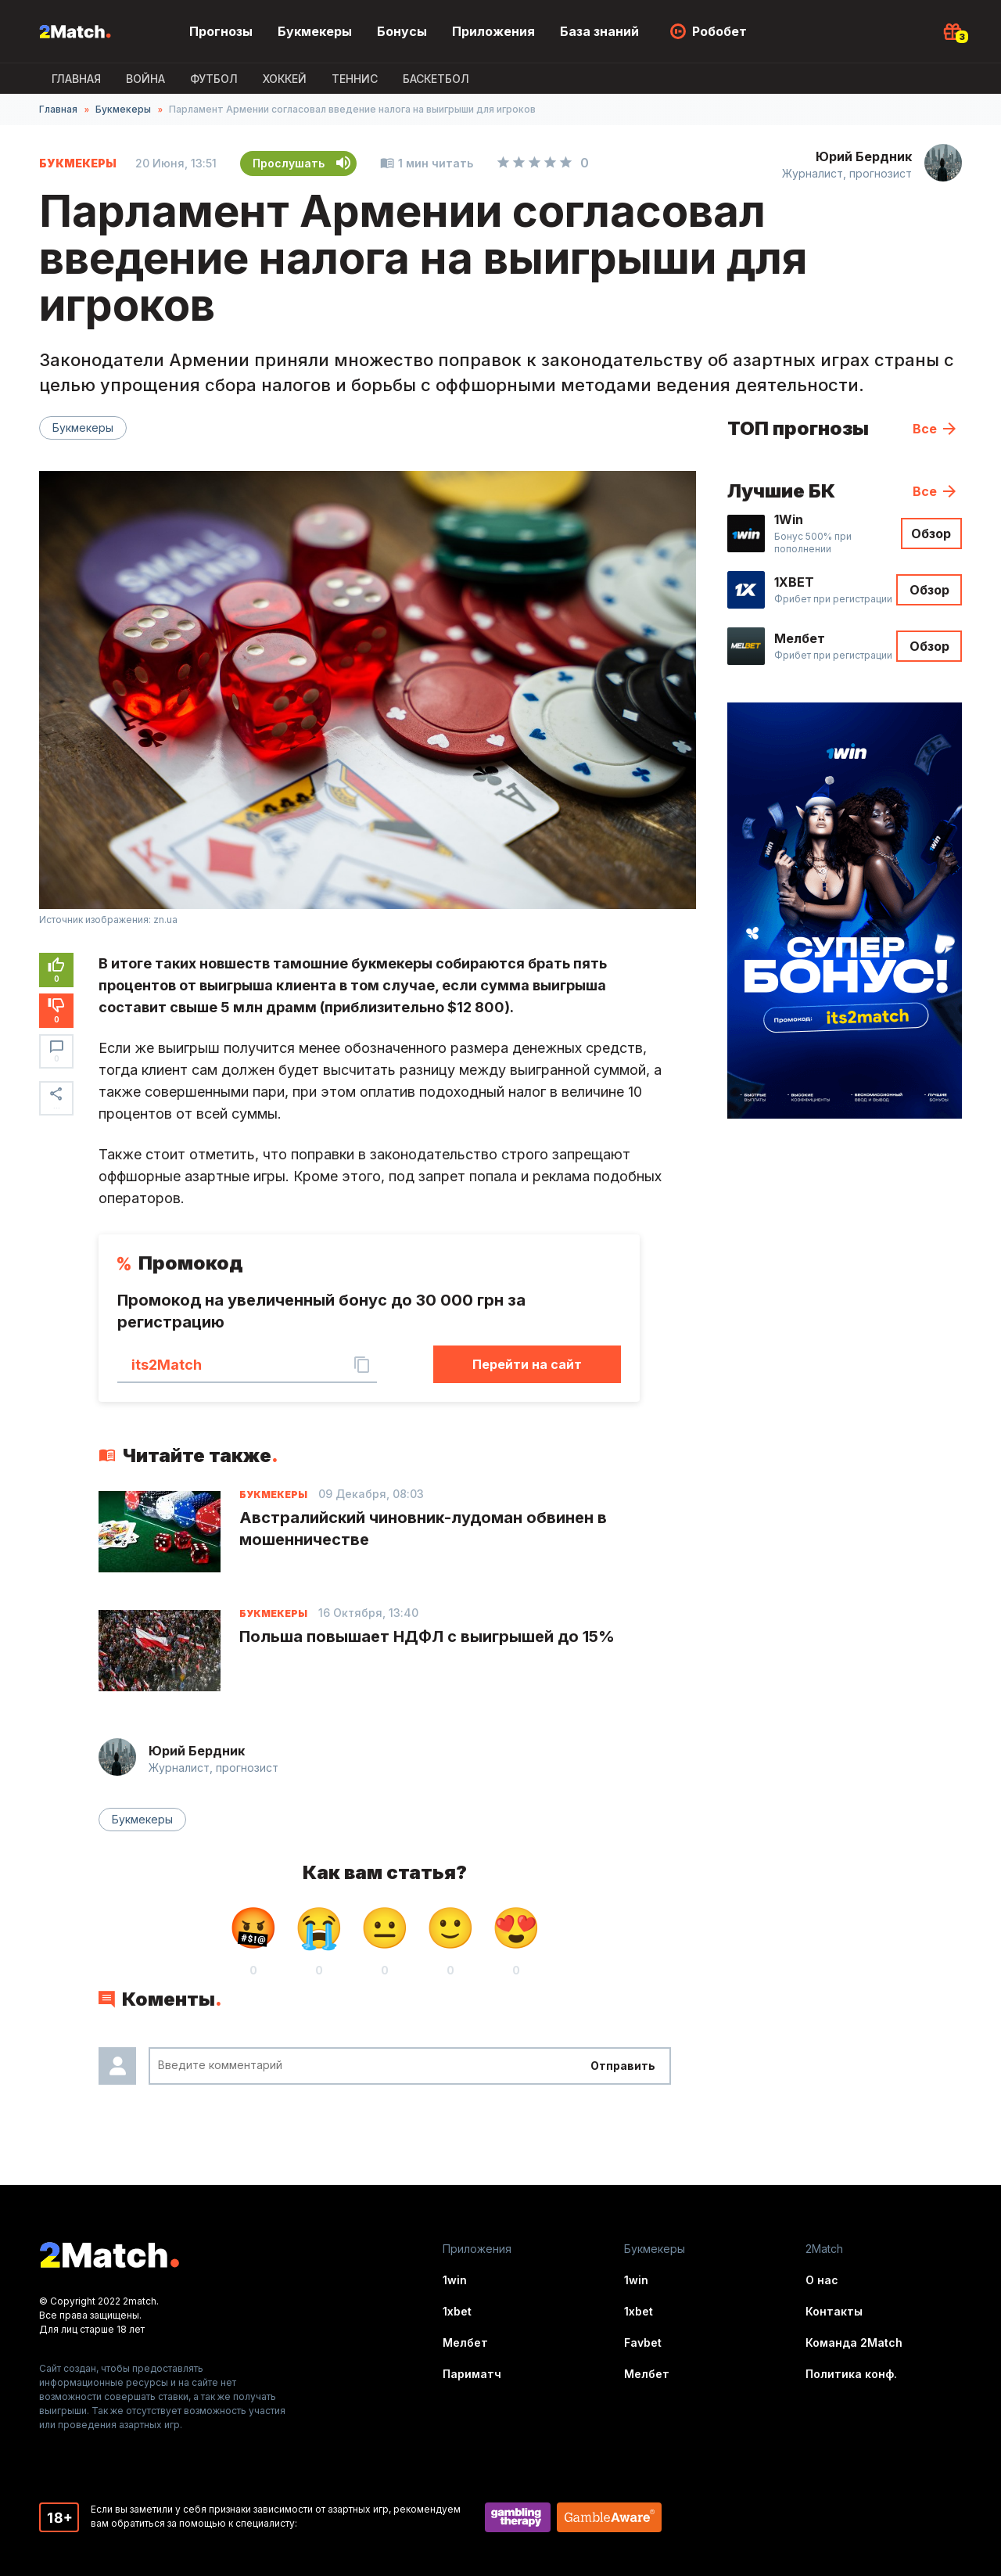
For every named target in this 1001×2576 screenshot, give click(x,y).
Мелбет (465, 2342)
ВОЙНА (145, 78)
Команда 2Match (853, 2342)
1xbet (457, 2311)
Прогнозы (221, 31)
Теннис (355, 78)
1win (455, 2280)
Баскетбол (436, 78)
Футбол (214, 78)
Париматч (472, 2373)
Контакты (834, 2311)
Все (925, 429)
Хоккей (285, 78)
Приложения (493, 31)
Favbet (643, 2342)
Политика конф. (851, 2373)
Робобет (719, 31)
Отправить (622, 2065)
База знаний (599, 31)
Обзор (931, 533)
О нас (821, 2280)
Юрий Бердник (864, 156)
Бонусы (402, 31)
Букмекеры (315, 31)
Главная (76, 78)
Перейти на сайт (527, 1364)
